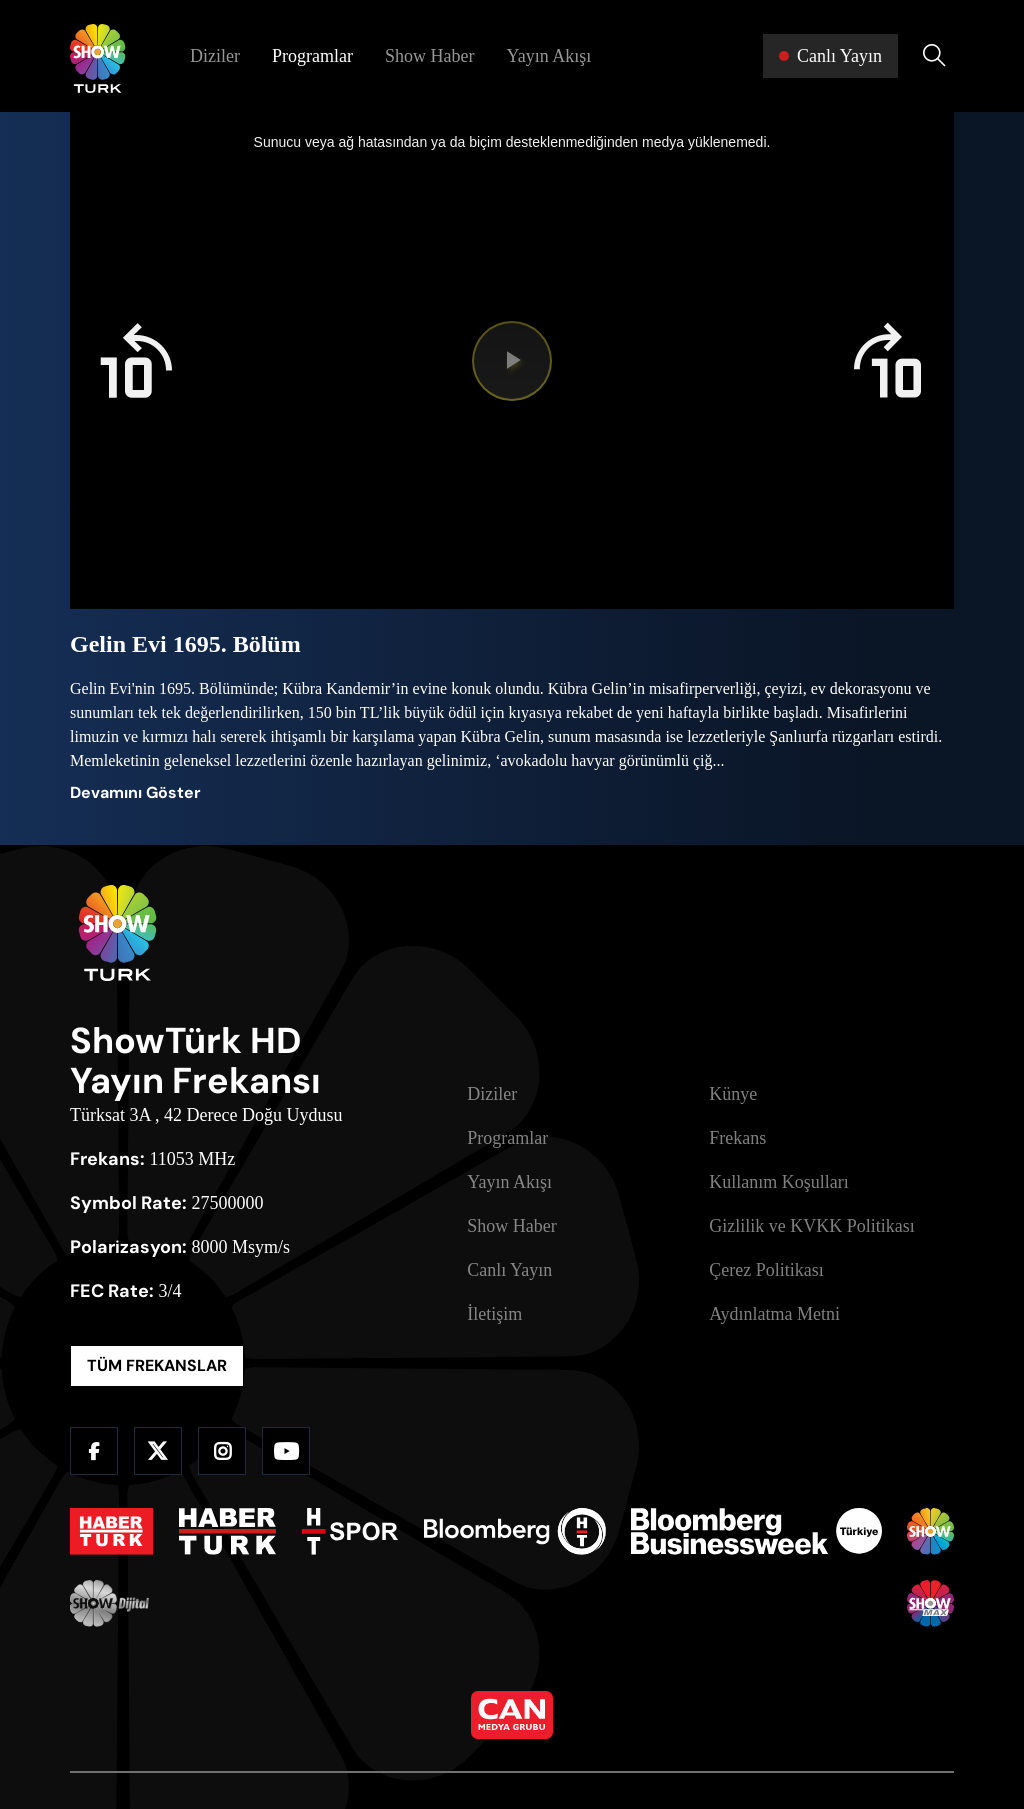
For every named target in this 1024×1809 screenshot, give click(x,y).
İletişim (494, 1314)
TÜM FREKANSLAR (157, 1365)
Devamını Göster (135, 792)
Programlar (312, 56)
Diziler (215, 56)
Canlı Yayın (509, 1270)
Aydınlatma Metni (774, 1314)
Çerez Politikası (766, 1270)
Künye (733, 1094)
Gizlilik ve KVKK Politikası (812, 1226)
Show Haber (429, 56)
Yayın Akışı (548, 56)
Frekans (737, 1138)
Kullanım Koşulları (778, 1182)
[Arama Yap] (934, 56)
